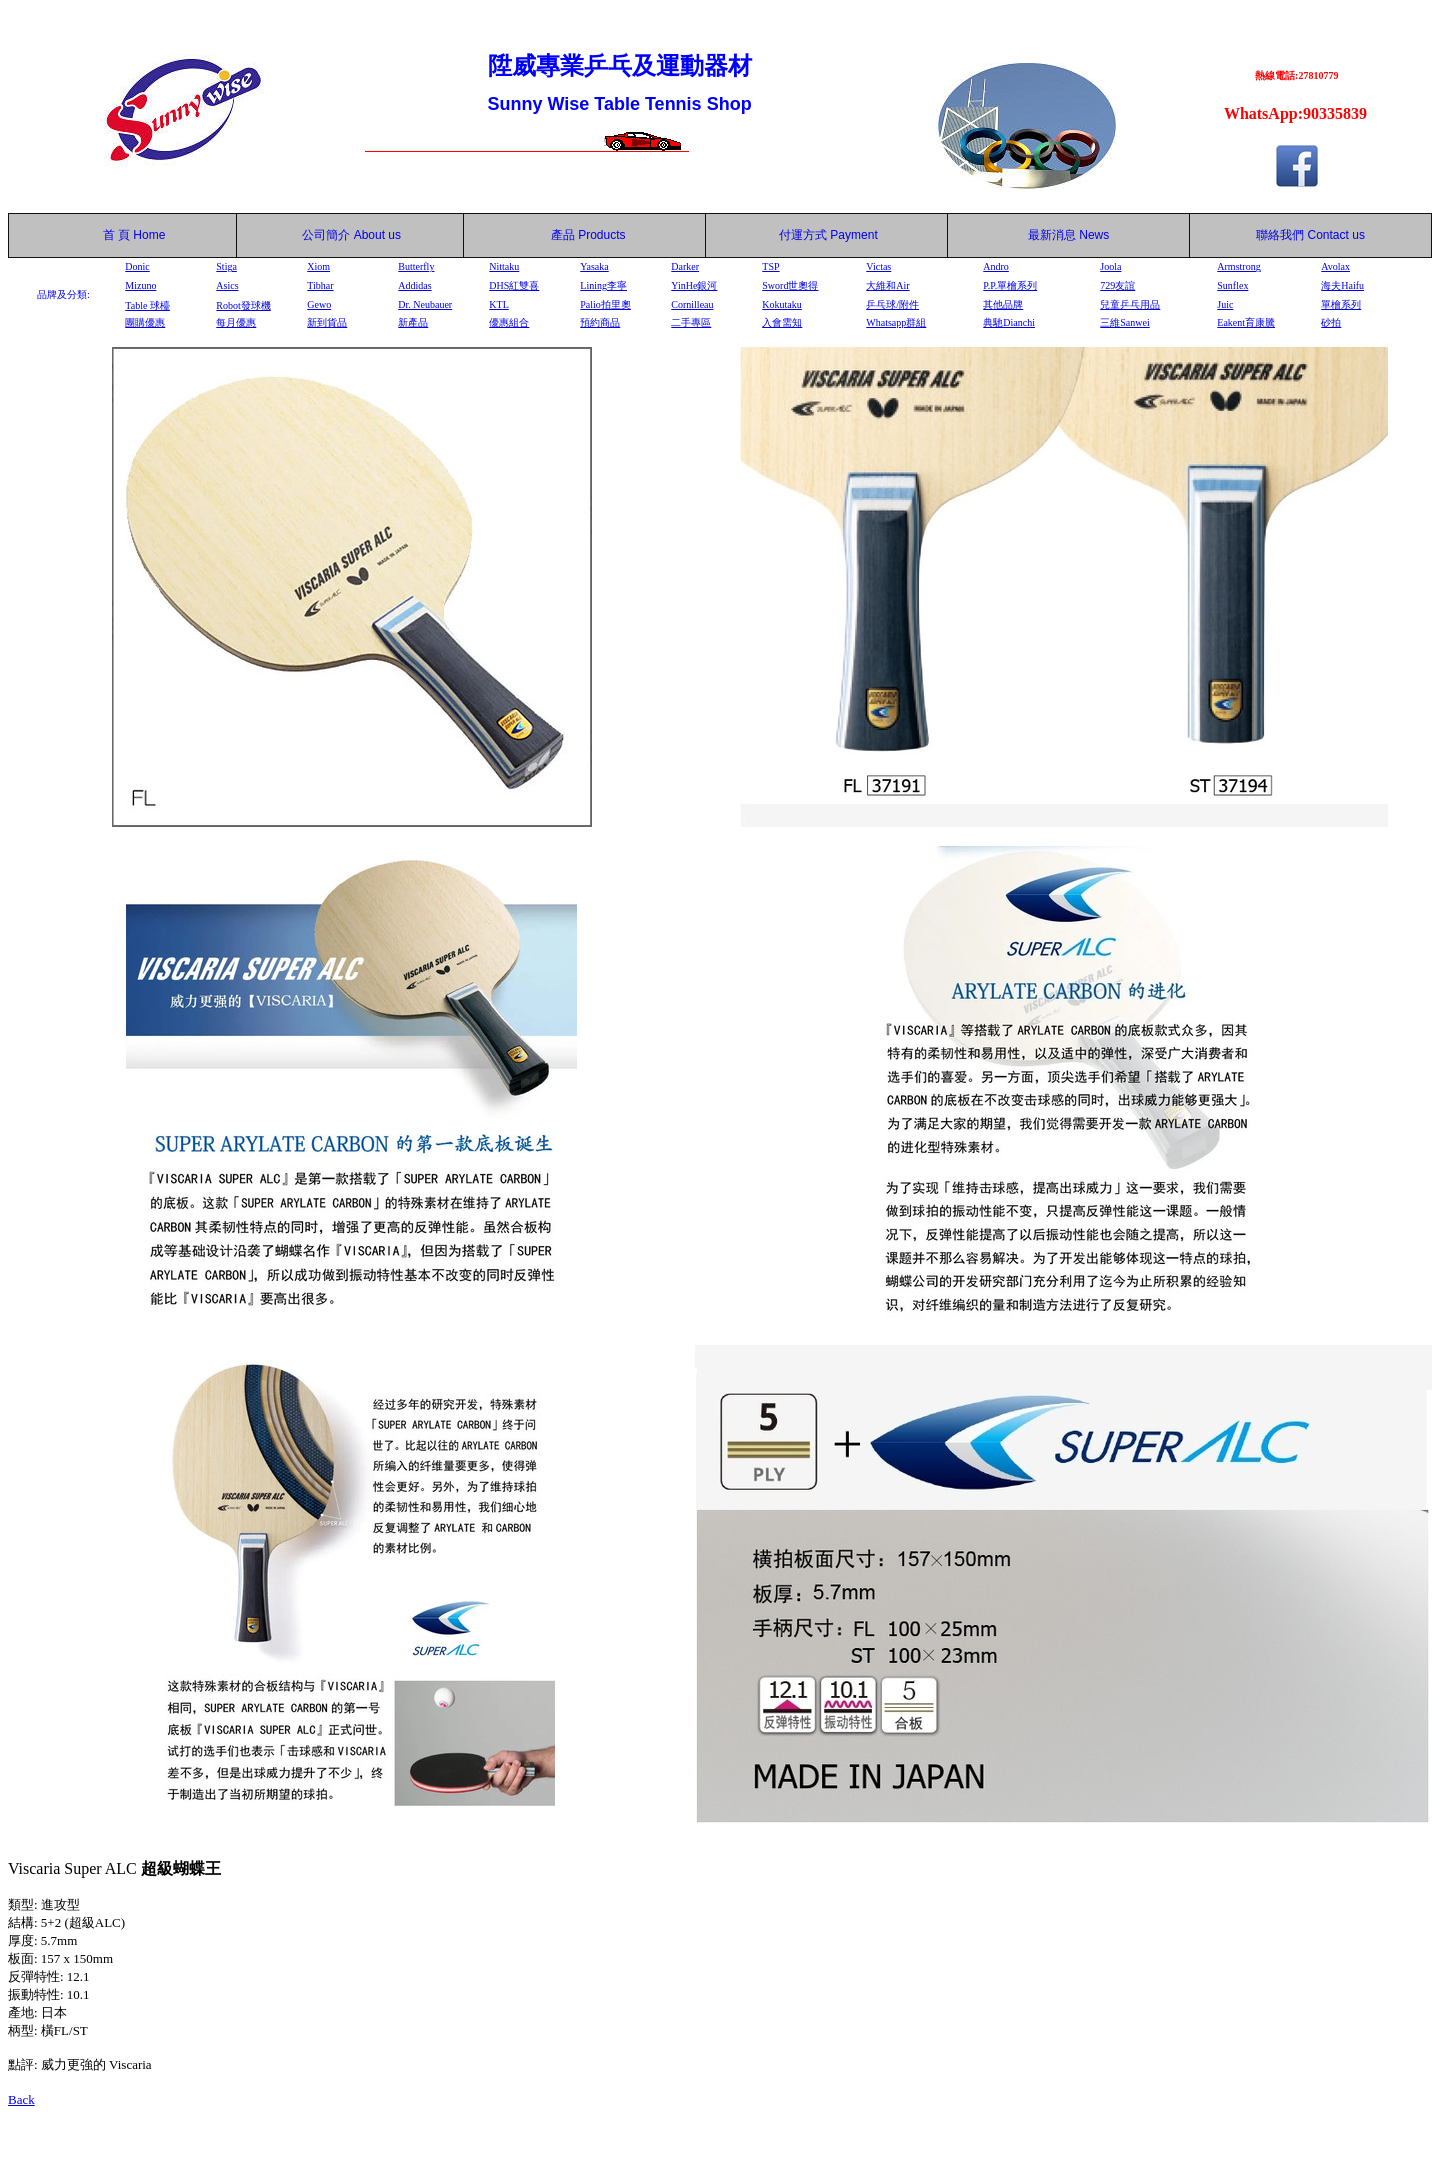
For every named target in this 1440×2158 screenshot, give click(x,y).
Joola (1110, 266)
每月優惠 (236, 322)
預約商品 (600, 322)
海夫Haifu (1342, 285)
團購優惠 (145, 322)
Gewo (319, 304)
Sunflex (1232, 285)
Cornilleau (692, 304)
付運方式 (828, 235)
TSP (770, 266)
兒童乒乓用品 (1130, 304)
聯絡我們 (1280, 235)
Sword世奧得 (790, 285)
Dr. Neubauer (425, 304)
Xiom (318, 266)
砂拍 (1331, 322)
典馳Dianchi (1009, 322)
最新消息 (1068, 235)
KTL (498, 304)
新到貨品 (327, 322)
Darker (685, 266)
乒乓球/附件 (892, 304)
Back (21, 2099)
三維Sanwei (1124, 322)
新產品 (413, 322)
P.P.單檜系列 (1010, 285)
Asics (227, 285)
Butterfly (416, 266)
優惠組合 (509, 322)
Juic (1225, 304)
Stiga (226, 266)
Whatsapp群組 (896, 322)
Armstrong (1238, 266)
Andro (996, 266)
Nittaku (504, 266)
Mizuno (140, 285)
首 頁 (113, 235)
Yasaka (594, 266)
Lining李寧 (603, 285)
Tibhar (320, 285)
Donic (137, 266)
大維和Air (887, 285)
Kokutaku (781, 304)
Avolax (1335, 266)
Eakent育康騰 (1246, 322)
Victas (878, 266)
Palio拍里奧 (605, 304)
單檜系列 (1341, 304)
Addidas (414, 285)
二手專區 (691, 322)
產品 (588, 235)
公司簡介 (326, 235)
